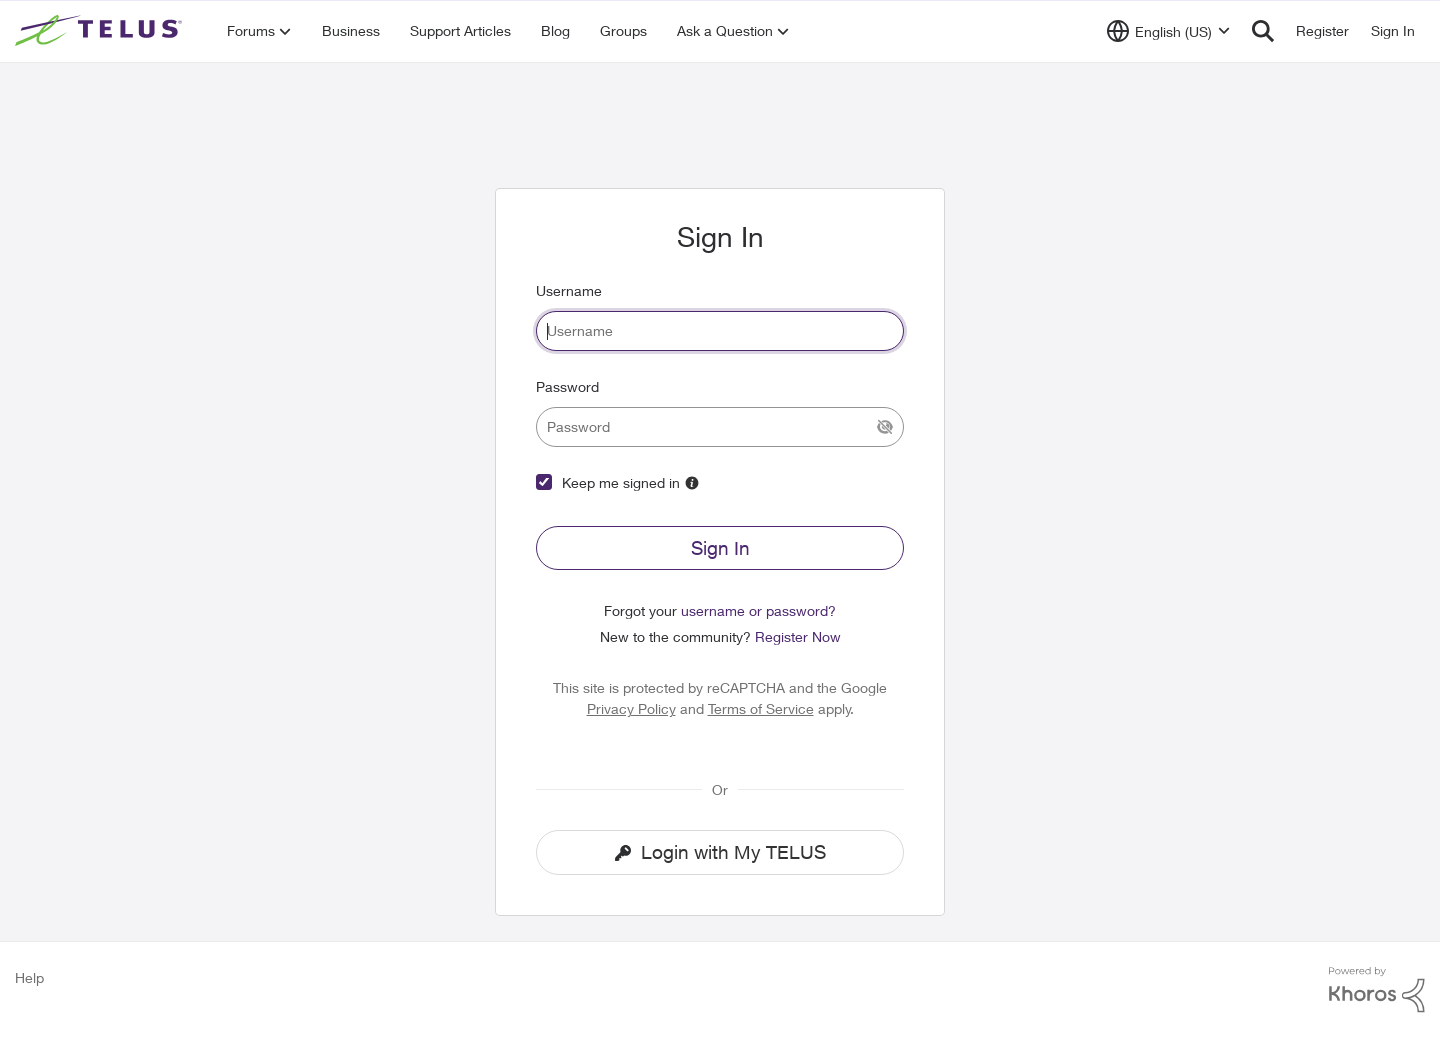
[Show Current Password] (885, 427)
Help (29, 977)
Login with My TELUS (720, 852)
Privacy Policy (631, 708)
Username (569, 290)
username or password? (758, 610)
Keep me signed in (621, 482)
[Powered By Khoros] (1377, 990)
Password (567, 386)
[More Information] (692, 483)
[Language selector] (1168, 31)
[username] (720, 331)
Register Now (798, 636)
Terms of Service (761, 708)
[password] (720, 427)
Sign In (720, 548)
